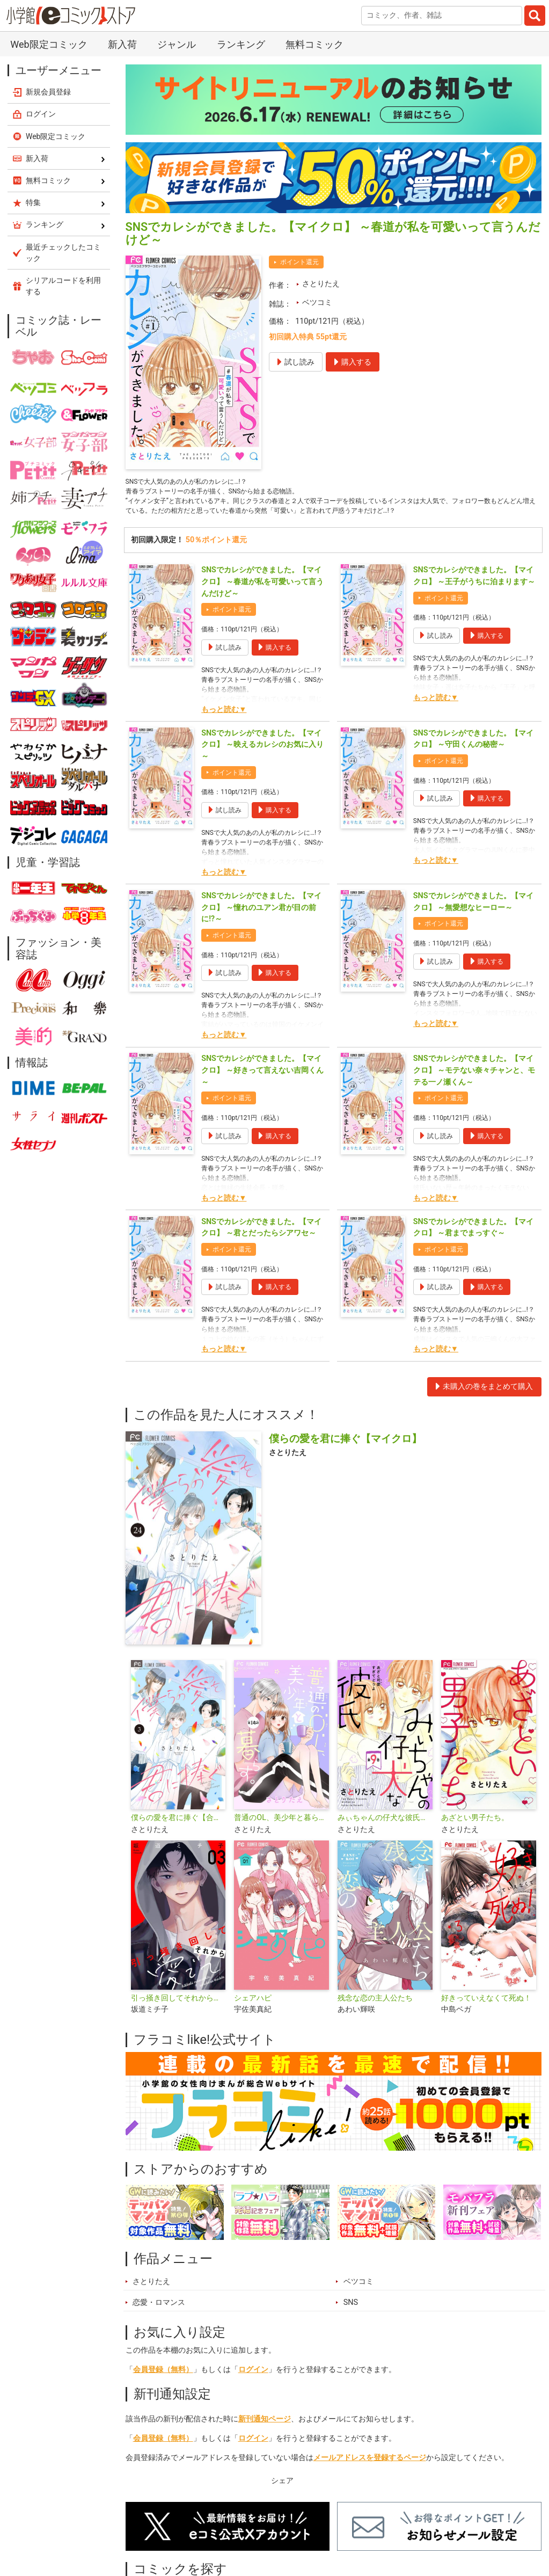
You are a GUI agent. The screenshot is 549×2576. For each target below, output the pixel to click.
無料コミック (314, 44)
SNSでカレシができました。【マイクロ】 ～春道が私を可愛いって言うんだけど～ (262, 589)
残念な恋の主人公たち (375, 2005)
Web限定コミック (48, 44)
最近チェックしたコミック (63, 253)
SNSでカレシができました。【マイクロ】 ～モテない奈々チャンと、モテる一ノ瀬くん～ (474, 1078)
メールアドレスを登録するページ (369, 2465)
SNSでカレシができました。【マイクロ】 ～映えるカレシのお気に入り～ (262, 752)
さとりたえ (321, 283)
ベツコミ (317, 302)
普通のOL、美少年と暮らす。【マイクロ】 (281, 1825)
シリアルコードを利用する (63, 286)
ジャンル (176, 44)
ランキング (241, 44)
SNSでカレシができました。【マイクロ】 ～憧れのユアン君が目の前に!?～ (261, 915)
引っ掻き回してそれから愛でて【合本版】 (178, 2005)
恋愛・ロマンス (159, 2310)
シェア (282, 2488)
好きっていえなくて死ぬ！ (486, 2005)
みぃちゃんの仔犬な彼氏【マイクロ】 (385, 1825)
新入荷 (122, 44)
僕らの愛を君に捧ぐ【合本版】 (178, 1825)
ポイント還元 (299, 262)
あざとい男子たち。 (475, 1825)
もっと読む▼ (223, 717)
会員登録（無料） (163, 2377)
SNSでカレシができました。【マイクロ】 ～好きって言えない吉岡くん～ (262, 1078)
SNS (350, 2310)
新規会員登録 (48, 92)
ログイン (253, 2377)
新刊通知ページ (264, 2426)
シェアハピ (253, 2005)
